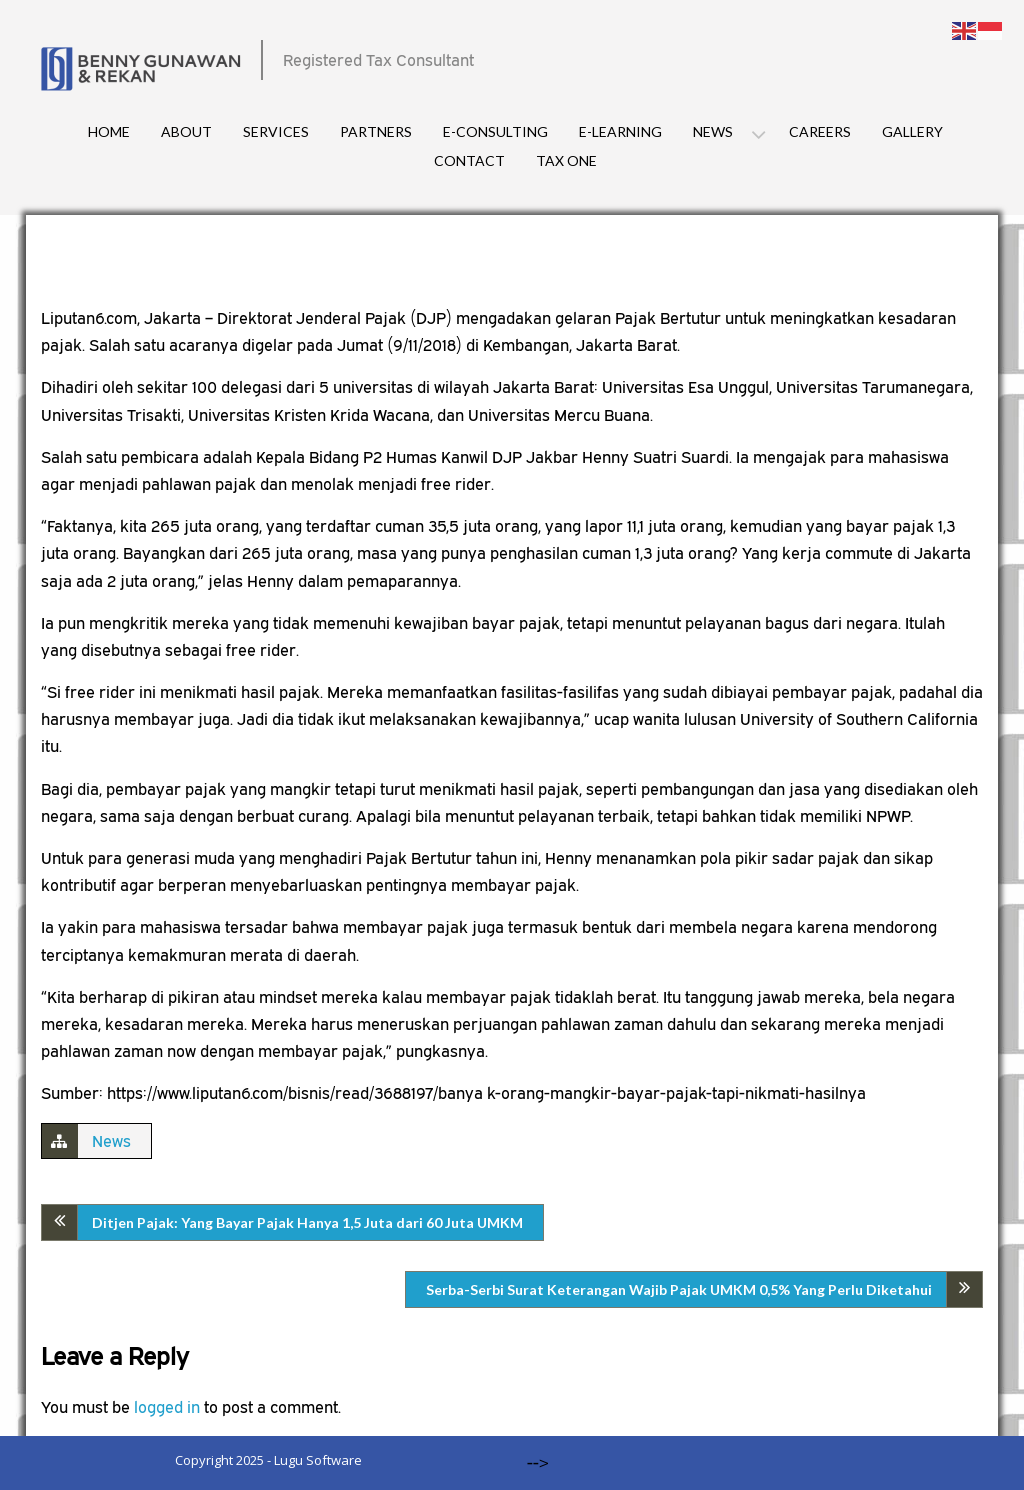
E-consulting (495, 131)
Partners (376, 131)
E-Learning (620, 131)
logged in (167, 1407)
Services (276, 131)
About (186, 131)
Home (109, 131)
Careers (820, 131)
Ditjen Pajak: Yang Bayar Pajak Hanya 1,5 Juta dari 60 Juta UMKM (307, 1222)
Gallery (912, 131)
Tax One (566, 160)
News (713, 131)
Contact (469, 160)
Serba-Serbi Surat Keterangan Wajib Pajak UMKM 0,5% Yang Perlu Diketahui (679, 1289)
